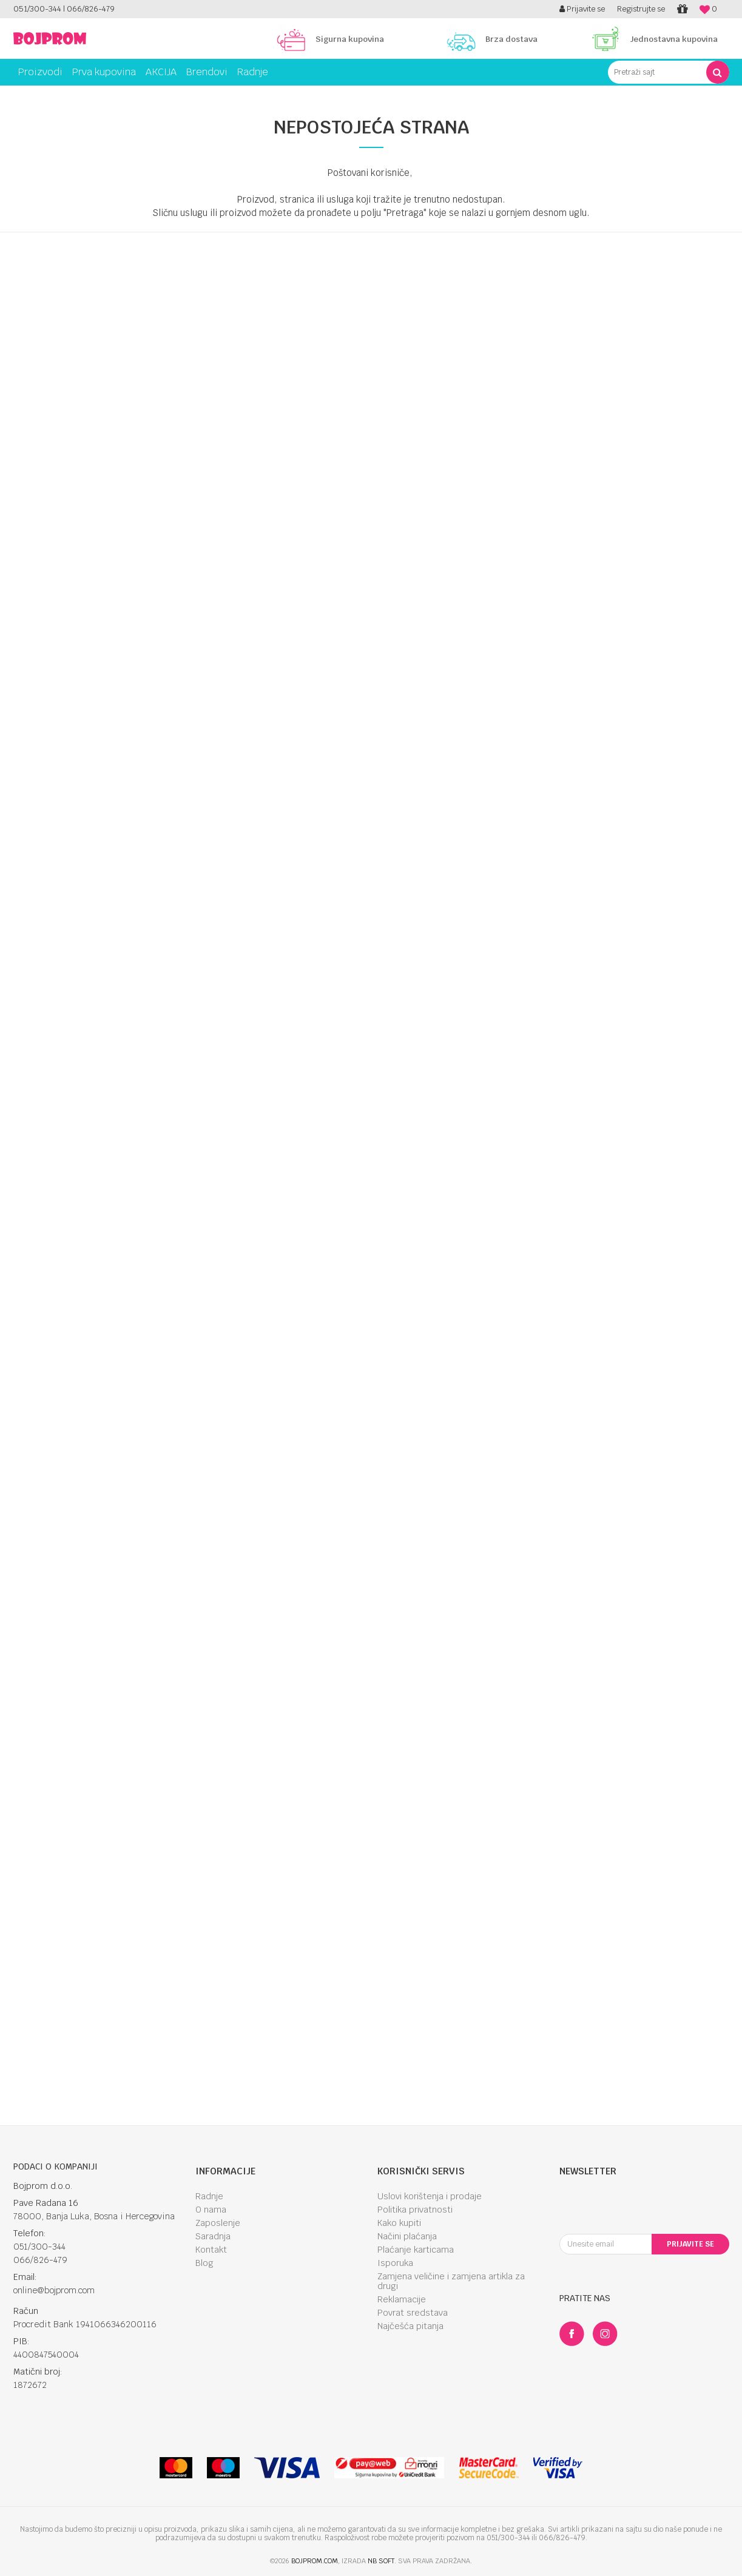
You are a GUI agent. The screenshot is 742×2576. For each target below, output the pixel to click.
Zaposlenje (217, 2223)
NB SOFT (381, 2561)
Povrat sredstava (412, 2313)
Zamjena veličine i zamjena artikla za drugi (451, 2281)
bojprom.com (314, 2561)
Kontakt (211, 2249)
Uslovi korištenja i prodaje (429, 2196)
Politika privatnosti (415, 2209)
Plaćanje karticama (415, 2249)
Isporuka (395, 2263)
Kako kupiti (399, 2223)
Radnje (209, 2196)
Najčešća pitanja (410, 2326)
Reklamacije (401, 2299)
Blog (204, 2263)
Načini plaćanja (407, 2236)
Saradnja (213, 2236)
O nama (210, 2209)
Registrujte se (641, 9)
